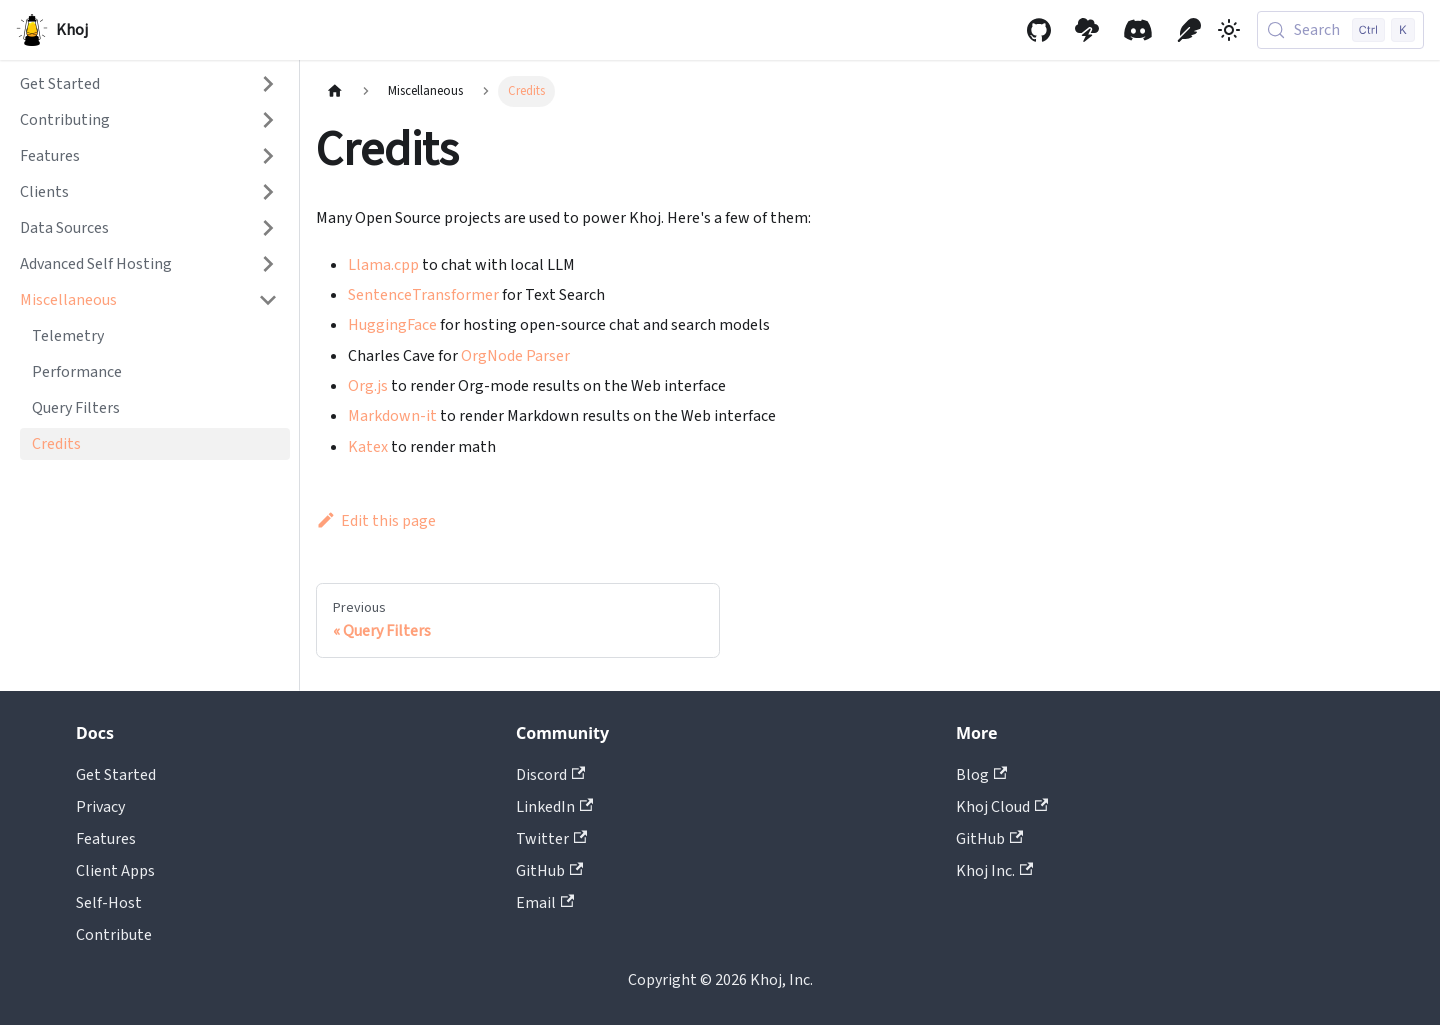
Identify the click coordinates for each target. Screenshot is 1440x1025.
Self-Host (109, 903)
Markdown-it (392, 416)
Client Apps (115, 871)
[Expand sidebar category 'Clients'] (268, 192)
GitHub (549, 871)
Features (106, 839)
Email (545, 903)
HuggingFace (392, 325)
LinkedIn (554, 807)
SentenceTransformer (423, 295)
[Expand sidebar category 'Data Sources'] (268, 228)
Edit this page (376, 521)
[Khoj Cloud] (1087, 30)
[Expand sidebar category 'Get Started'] (268, 84)
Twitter (551, 839)
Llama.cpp (383, 265)
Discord (550, 775)
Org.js (368, 386)
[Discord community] (1138, 30)
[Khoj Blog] (1189, 30)
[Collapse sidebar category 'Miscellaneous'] (268, 300)
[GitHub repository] (1039, 30)
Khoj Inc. (994, 871)
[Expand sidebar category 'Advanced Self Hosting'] (268, 264)
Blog (981, 775)
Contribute (114, 935)
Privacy (100, 807)
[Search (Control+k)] (1340, 30)
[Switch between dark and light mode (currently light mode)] (1229, 30)
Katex (368, 447)
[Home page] (335, 91)
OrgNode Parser (515, 356)
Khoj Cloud (1002, 807)
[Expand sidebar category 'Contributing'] (268, 120)
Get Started (116, 775)
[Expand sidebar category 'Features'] (268, 156)
